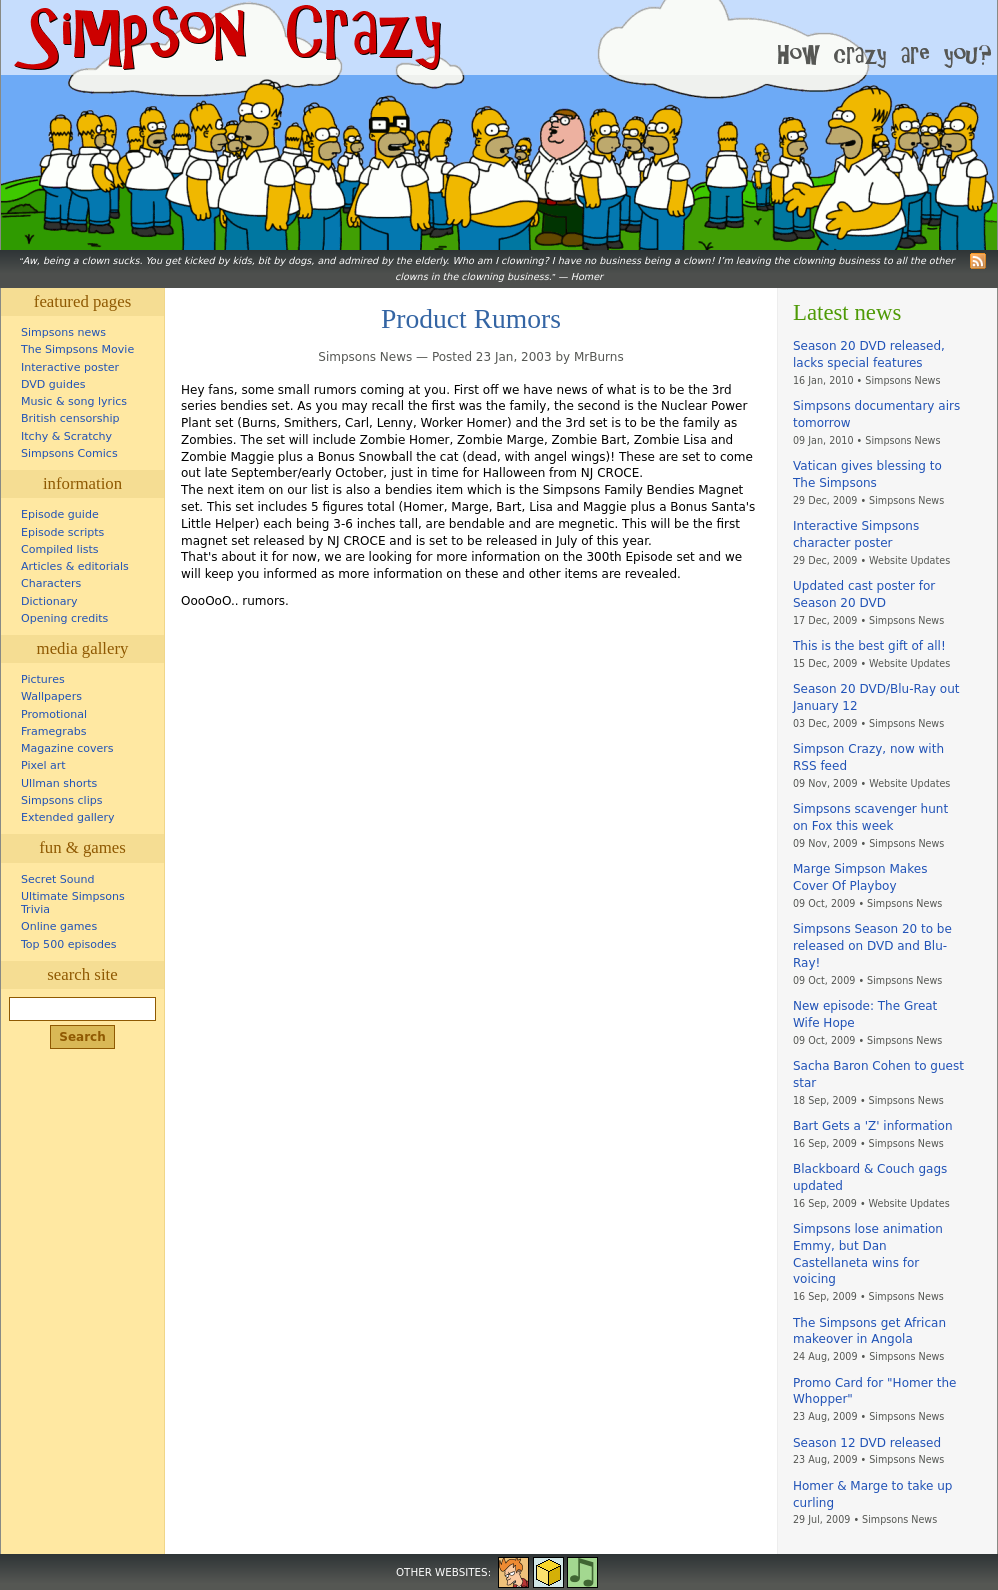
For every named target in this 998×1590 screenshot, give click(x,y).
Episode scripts (62, 532)
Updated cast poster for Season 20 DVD (864, 594)
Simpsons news (63, 332)
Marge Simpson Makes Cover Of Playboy (860, 877)
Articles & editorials (75, 566)
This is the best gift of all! (869, 646)
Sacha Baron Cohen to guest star (878, 1074)
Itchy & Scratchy (66, 436)
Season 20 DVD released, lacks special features (869, 354)
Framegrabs (53, 731)
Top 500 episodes (69, 944)
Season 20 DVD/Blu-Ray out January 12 (876, 697)
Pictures (43, 679)
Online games (59, 926)
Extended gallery (68, 817)
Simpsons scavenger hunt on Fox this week (870, 817)
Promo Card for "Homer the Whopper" (874, 1391)
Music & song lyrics (74, 401)
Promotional (54, 714)
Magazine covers (67, 748)
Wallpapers (51, 696)
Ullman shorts (59, 783)
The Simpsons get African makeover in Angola (869, 1331)
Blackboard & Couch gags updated (870, 1177)
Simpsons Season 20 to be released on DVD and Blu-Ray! (872, 946)
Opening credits (64, 618)
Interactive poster (70, 367)
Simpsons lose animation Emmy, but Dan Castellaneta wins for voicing (868, 1254)
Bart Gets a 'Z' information (873, 1126)
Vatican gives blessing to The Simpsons (867, 474)
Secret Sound (58, 879)
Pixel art (43, 765)
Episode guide (60, 514)
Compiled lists (60, 549)
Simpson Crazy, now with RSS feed (868, 757)
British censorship (70, 418)
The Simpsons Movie (77, 349)
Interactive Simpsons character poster (856, 534)
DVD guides (53, 384)
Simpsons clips (62, 800)
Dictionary (49, 601)
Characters (51, 583)
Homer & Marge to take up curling (872, 1494)
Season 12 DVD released (867, 1443)
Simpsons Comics (69, 453)
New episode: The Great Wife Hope (865, 1014)
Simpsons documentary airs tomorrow (876, 414)
